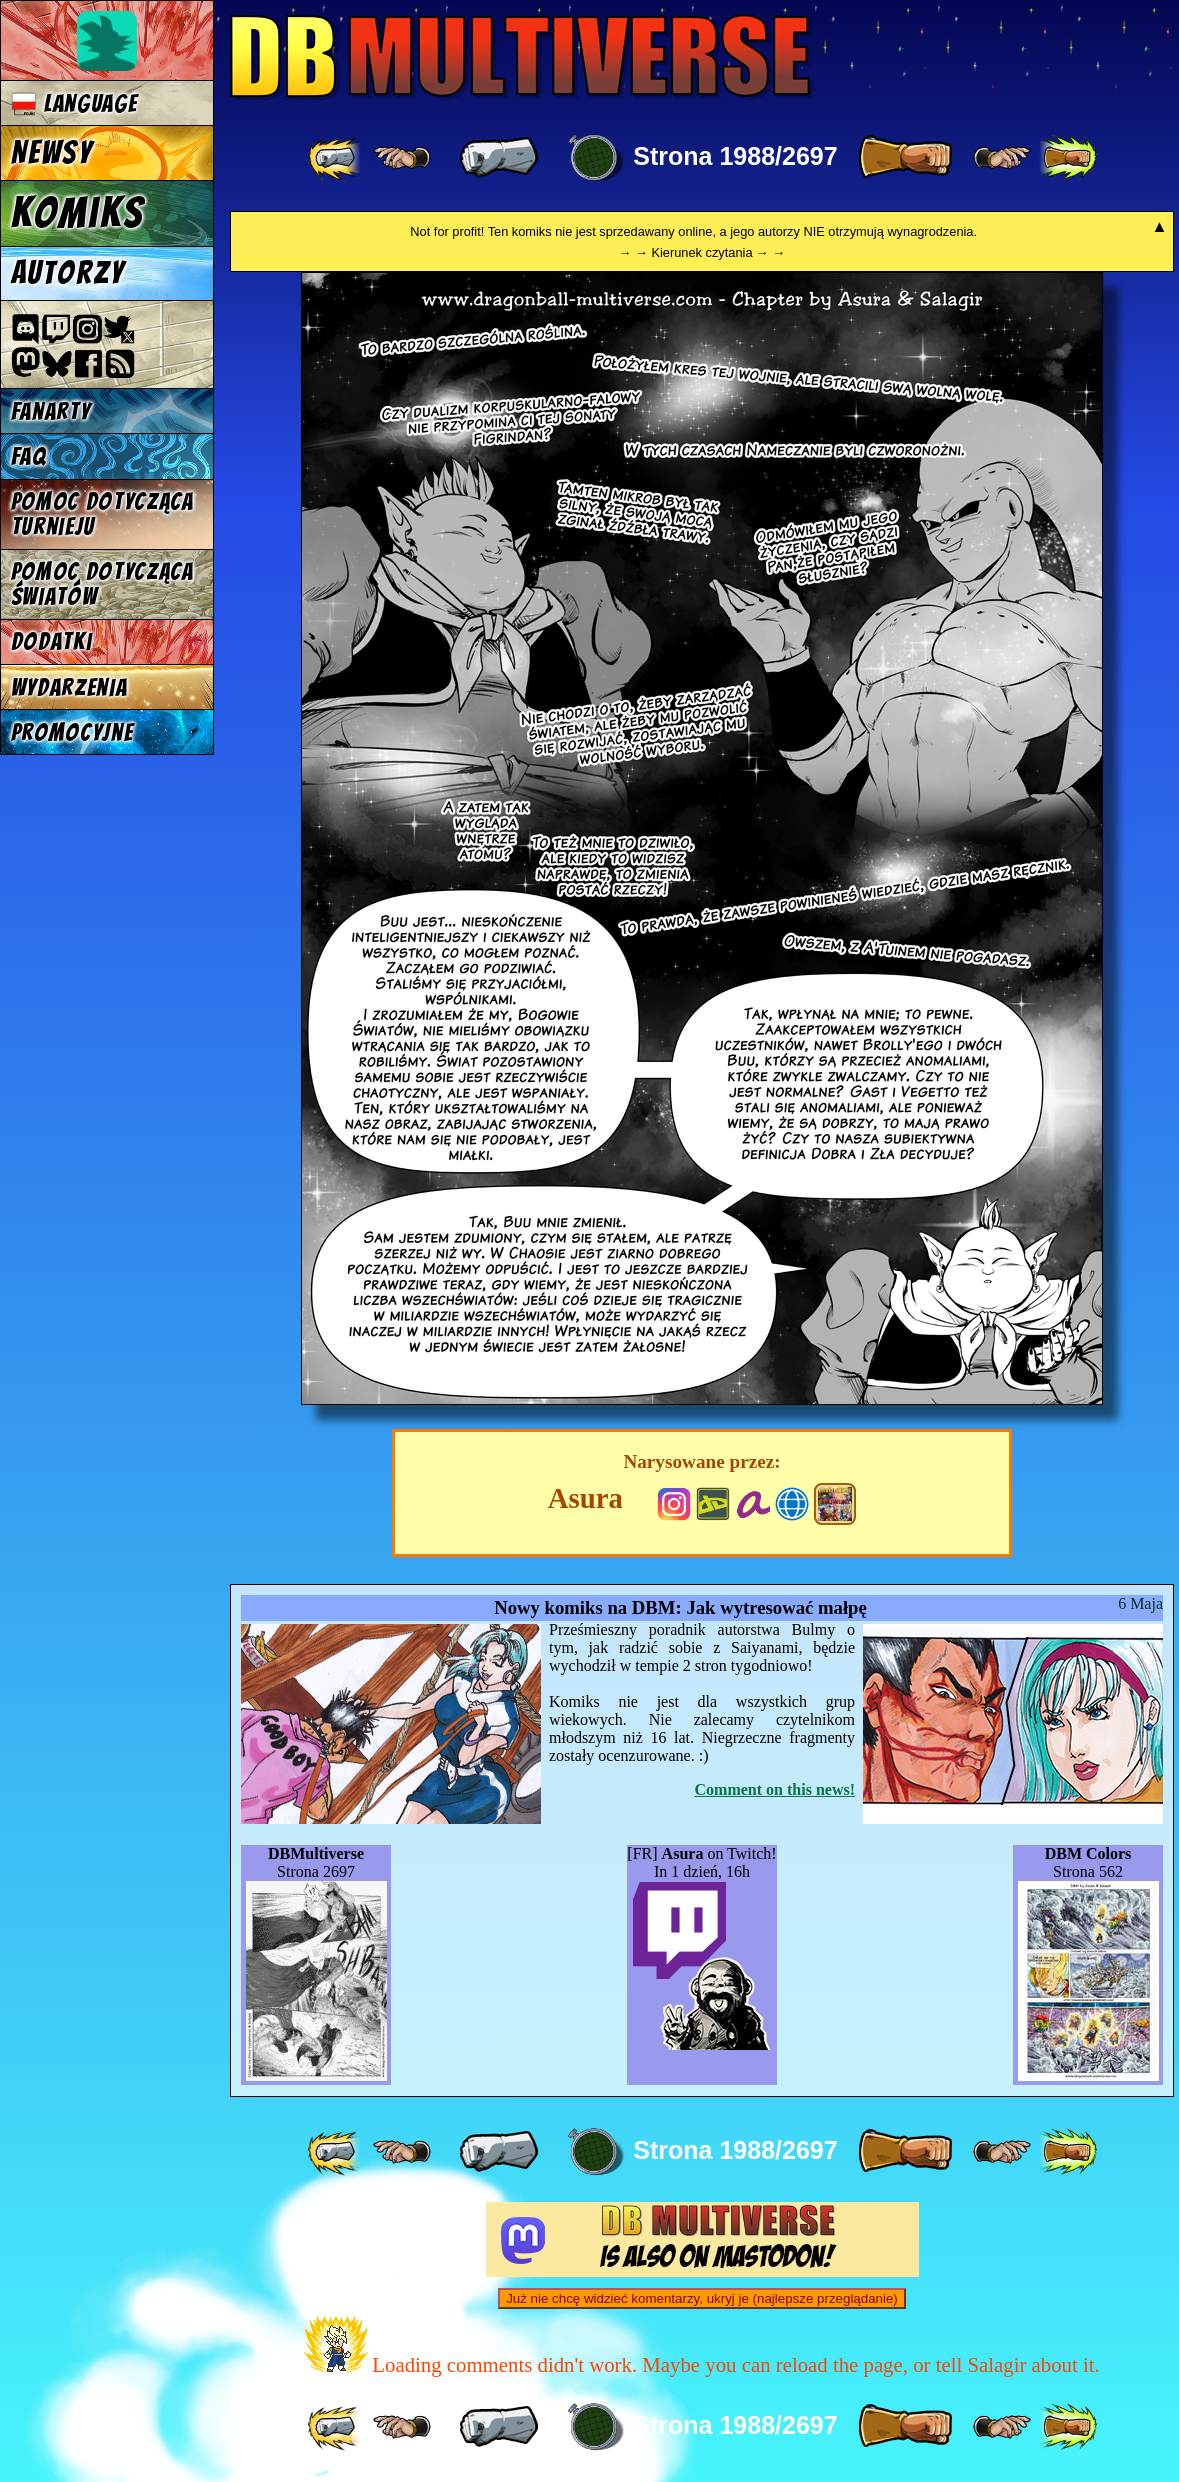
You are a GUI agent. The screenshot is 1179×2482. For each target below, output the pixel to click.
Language (74, 103)
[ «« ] (336, 158)
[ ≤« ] (402, 158)
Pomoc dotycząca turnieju (102, 514)
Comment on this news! (775, 1789)
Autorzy (68, 273)
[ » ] (905, 158)
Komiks (77, 213)
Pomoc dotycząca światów (102, 584)
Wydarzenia (69, 687)
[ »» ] (1068, 158)
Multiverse (521, 56)
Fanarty (51, 411)
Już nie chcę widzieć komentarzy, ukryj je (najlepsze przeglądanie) (702, 2298)
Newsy (52, 153)
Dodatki (52, 641)
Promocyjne (72, 732)
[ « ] (499, 158)
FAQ (29, 456)
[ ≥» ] (1002, 158)
